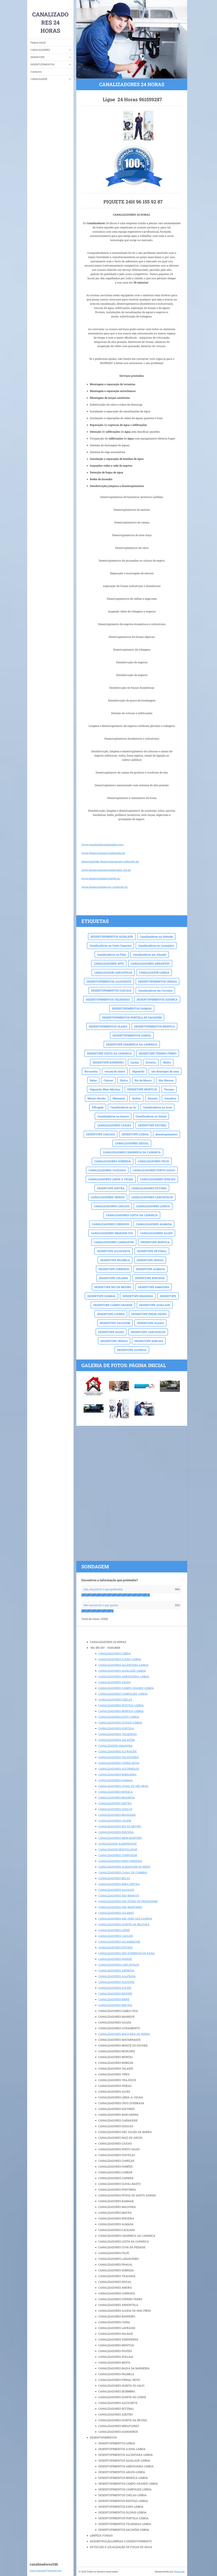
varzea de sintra (114, 1071)
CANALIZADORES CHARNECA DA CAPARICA (132, 1152)
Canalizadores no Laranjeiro (156, 945)
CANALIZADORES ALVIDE (114, 1988)
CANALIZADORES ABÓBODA (116, 1970)
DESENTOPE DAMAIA (101, 1296)
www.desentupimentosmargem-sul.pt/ (106, 870)
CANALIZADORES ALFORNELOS (118, 1768)
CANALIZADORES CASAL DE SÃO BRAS (123, 1786)
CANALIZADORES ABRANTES (150, 963)
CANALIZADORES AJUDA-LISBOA (119, 1659)
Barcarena (91, 1071)
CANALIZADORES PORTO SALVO (154, 1170)
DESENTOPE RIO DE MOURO (112, 1287)
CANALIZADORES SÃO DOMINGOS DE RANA (126, 1953)
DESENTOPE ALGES (111, 1332)
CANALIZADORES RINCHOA (116, 1832)
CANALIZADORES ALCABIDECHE (119, 1941)
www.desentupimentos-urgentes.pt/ (104, 887)
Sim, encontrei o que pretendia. (103, 1589)
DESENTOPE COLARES (113, 1278)
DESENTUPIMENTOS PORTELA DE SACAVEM (132, 1017)
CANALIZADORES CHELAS (115, 1699)
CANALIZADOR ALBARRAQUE (117, 1843)
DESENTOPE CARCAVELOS (148, 1332)
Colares (108, 1080)
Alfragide (98, 1107)
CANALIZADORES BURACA (115, 1792)
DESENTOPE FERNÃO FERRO (157, 1053)
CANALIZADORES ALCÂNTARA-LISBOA (123, 1665)
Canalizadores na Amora (113, 1116)
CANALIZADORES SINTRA (115, 1803)
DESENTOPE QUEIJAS (148, 1341)
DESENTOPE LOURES (111, 1314)
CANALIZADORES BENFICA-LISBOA (121, 1711)
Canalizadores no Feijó (111, 954)
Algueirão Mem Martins (105, 1089)
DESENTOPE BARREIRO (108, 1062)
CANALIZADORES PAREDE (115, 1959)
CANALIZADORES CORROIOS (110, 1224)
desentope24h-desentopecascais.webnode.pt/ (110, 861)
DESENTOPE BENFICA (155, 1242)
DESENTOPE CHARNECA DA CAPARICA (131, 1044)
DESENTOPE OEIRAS (114, 1341)
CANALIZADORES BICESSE (115, 1993)
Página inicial (38, 42)
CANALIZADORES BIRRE (114, 1999)
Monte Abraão (96, 1098)
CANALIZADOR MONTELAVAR (117, 1849)
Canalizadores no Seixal (151, 1116)
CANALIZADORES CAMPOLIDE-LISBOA (123, 1694)
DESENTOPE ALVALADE (154, 1305)
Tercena (169, 1089)
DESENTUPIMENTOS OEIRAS (157, 981)
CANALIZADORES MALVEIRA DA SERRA (124, 2034)
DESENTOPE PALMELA (115, 1260)
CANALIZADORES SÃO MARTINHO (120, 1907)
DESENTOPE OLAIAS (150, 1323)
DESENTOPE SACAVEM (115, 1323)
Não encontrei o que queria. (101, 1605)
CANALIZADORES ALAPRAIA (117, 1976)
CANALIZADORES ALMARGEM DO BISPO (124, 1866)
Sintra (124, 1080)
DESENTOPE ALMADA (150, 1269)
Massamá (119, 1098)
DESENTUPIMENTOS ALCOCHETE (109, 981)
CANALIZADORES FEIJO (153, 1161)
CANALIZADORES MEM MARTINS (120, 1838)
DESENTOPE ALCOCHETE (113, 1251)
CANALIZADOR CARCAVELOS (113, 972)
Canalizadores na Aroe (157, 1107)
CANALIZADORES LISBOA (153, 1206)
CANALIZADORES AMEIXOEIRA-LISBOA (123, 1676)
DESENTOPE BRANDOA (137, 1296)
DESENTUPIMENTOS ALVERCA (157, 999)
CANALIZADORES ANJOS (114, 1682)
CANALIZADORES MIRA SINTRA (119, 1884)
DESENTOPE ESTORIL (152, 1125)
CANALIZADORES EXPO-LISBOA (118, 1717)
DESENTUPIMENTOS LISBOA (132, 1035)
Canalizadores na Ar (123, 1107)
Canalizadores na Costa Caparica (110, 945)
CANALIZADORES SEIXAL (132, 1143)
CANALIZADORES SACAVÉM (116, 1740)
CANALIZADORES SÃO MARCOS (118, 1895)
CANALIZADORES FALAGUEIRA (118, 1757)
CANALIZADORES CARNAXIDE (114, 1242)
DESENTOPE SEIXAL (150, 1260)
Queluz (136, 1098)
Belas (93, 1080)
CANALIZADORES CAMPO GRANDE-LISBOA (126, 1688)
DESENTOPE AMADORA (153, 1287)
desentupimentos (166, 1134)
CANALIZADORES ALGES (156, 1233)
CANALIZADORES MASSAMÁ (117, 1815)
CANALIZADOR (39, 79)
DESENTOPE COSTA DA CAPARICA (109, 1053)
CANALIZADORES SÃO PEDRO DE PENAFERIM (127, 1901)
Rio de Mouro (143, 1080)
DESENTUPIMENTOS (42, 64)
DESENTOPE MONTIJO (142, 1089)
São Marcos (166, 1080)
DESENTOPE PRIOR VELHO (149, 1314)
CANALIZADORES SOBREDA (112, 1161)
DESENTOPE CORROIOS (113, 1269)
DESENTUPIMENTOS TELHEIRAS (108, 999)
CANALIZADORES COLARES (116, 1913)
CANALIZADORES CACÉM (114, 1820)
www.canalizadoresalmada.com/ (102, 844)
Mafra (167, 1062)
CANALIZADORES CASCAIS (111, 1206)
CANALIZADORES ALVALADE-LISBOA (122, 1670)
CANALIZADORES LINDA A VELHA (110, 1179)
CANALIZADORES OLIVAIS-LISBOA (120, 1722)
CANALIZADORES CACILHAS (107, 1170)
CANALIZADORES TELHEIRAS (117, 1734)
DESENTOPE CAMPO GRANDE (112, 1305)
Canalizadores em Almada (149, 954)
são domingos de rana (165, 1071)
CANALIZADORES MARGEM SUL (112, 1233)
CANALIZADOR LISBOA (154, 972)
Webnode (179, 2571)
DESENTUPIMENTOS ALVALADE (112, 936)
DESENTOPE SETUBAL (152, 1251)
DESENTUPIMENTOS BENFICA (154, 1026)
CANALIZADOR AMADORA (115, 1745)
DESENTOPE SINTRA (111, 1188)
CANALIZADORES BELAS (114, 1878)
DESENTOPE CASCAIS (100, 1134)
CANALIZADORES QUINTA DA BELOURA (124, 1924)
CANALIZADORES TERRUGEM (117, 1855)
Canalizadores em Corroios (155, 990)
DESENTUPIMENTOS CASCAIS (111, 990)
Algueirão (138, 1071)
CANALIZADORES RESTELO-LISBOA (121, 1705)
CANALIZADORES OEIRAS (108, 1197)
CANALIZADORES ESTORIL (149, 1188)
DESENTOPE (38, 57)
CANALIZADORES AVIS (109, 963)
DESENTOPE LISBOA (135, 1134)
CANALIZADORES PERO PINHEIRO (120, 1861)
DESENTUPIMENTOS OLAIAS (108, 1026)
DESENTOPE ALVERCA (131, 1350)
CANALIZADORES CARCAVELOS (152, 1197)
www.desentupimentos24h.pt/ (100, 878)
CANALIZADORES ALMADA (154, 1224)
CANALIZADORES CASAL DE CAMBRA (122, 1872)
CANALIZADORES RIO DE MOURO (119, 1826)
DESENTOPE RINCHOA (150, 1278)
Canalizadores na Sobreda (156, 936)
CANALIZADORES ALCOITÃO (116, 1982)
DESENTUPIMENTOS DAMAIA (132, 1008)
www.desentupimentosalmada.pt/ (103, 853)
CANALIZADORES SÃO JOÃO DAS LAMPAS (125, 1918)
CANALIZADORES (40, 49)
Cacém (134, 1062)
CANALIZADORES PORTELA (116, 1728)
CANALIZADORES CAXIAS (114, 1125)
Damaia (152, 1098)
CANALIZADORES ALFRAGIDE (117, 1751)
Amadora (170, 1098)
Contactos (36, 71)
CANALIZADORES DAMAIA (115, 1780)
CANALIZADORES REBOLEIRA (117, 1774)
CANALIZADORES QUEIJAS (157, 1179)
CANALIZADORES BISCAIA (115, 2005)
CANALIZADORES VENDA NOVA (118, 1763)
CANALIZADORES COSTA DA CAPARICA (132, 1215)
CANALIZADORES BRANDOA (116, 1797)
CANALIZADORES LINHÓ (114, 1930)
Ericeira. (151, 1062)
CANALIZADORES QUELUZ (115, 1809)
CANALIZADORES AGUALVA (116, 1890)
